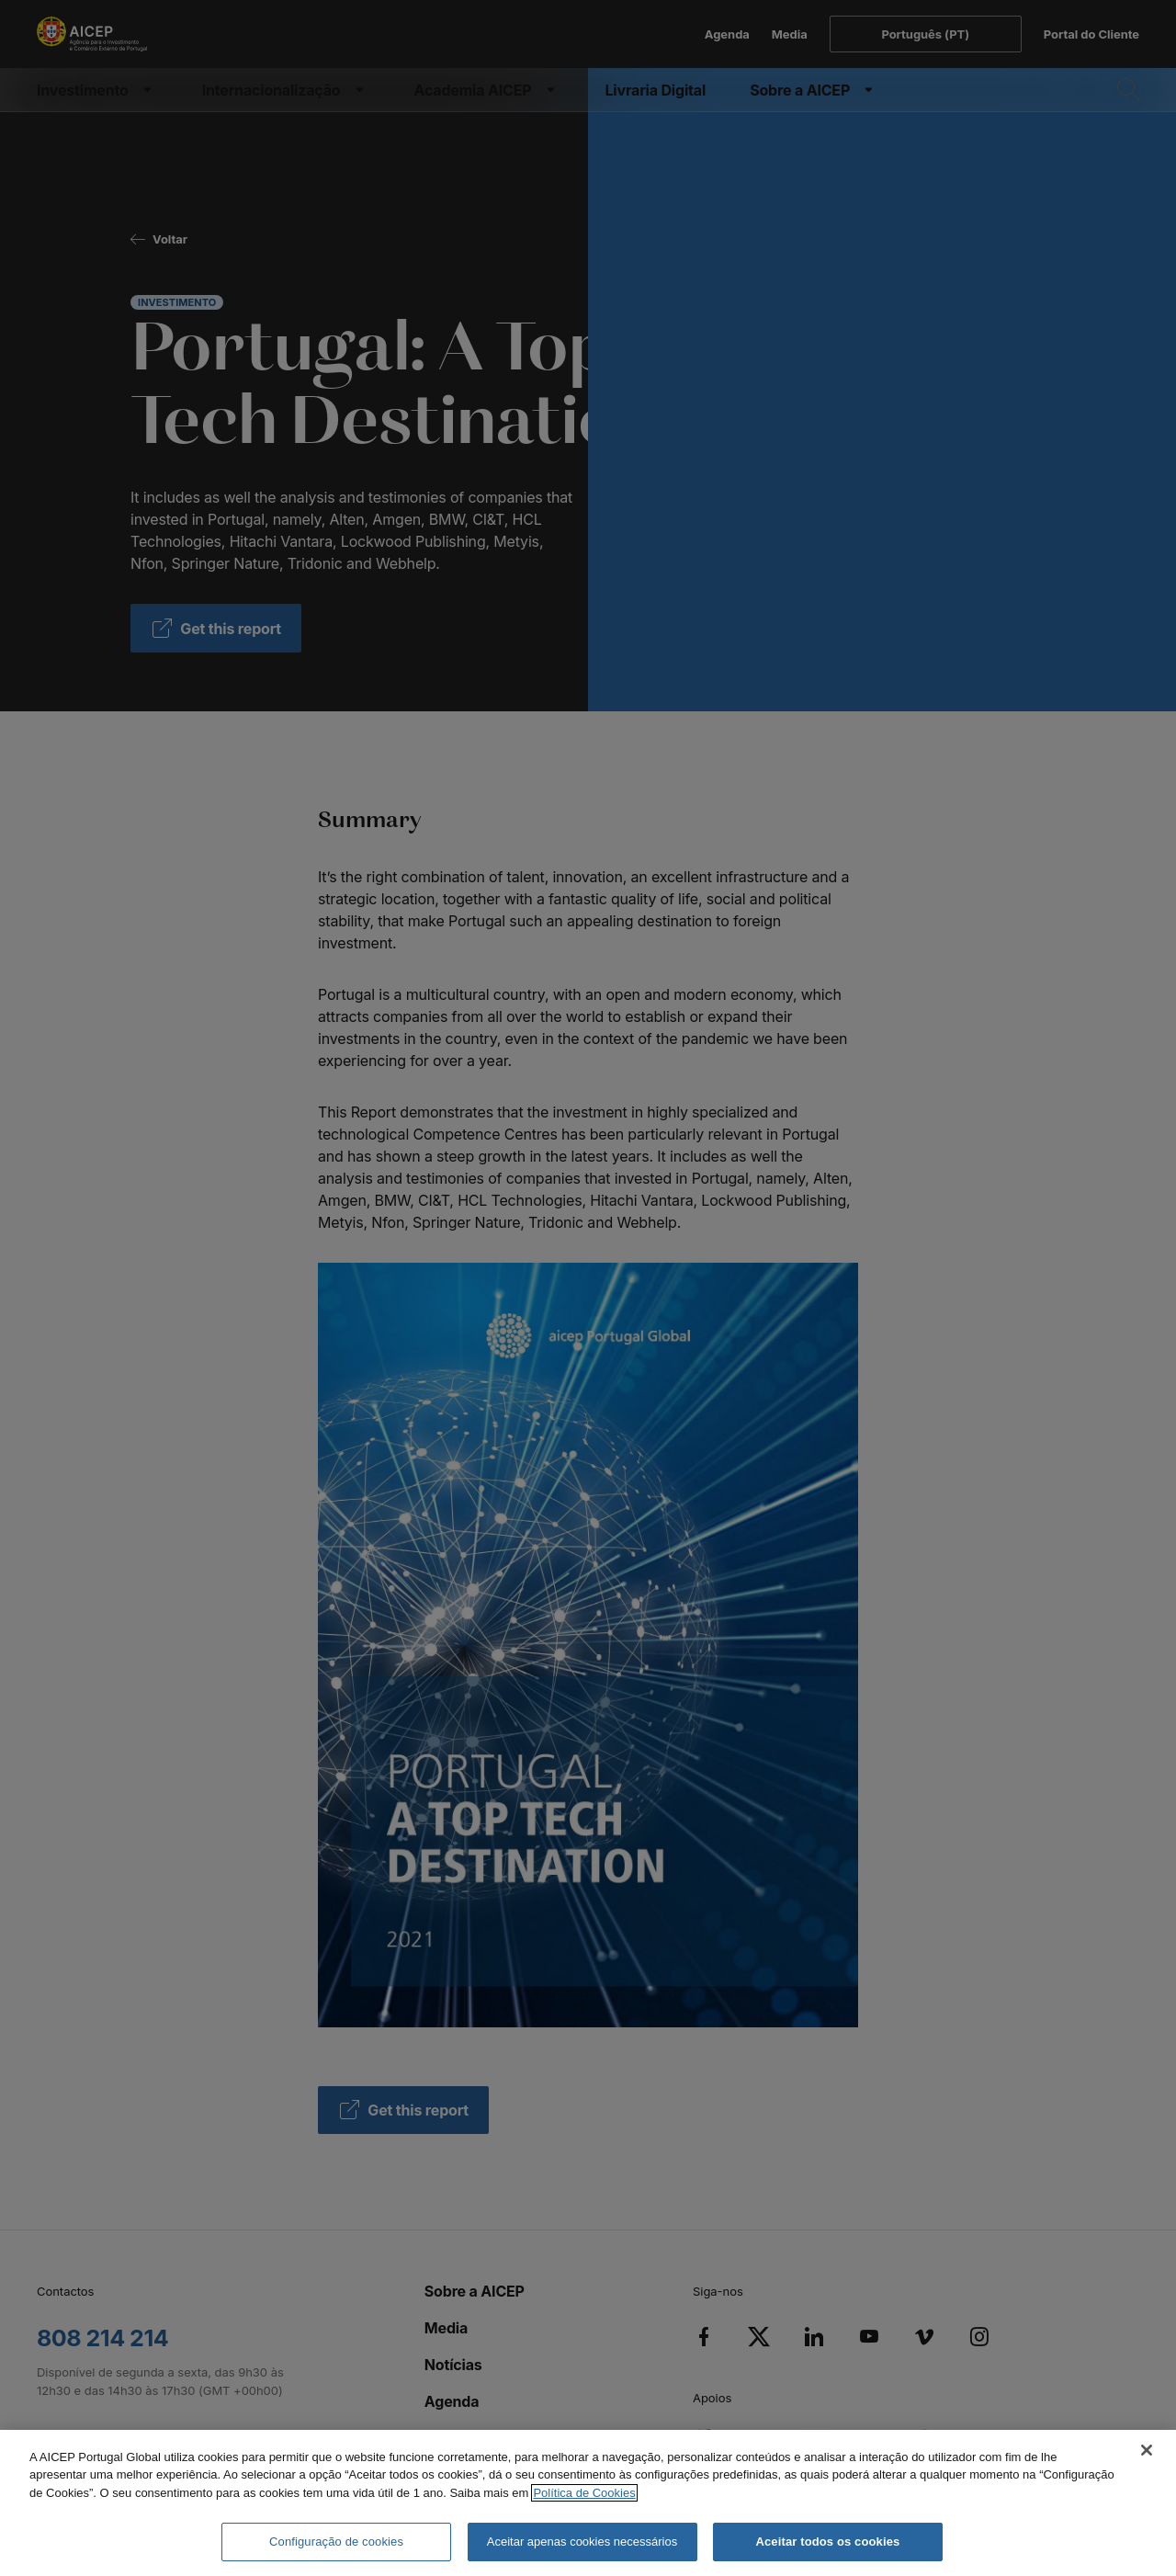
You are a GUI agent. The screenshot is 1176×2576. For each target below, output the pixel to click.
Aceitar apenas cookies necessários (582, 2541)
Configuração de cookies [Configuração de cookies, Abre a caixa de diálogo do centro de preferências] (336, 2541)
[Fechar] (1146, 2450)
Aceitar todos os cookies (827, 2541)
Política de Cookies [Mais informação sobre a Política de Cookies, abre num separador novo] (584, 2493)
